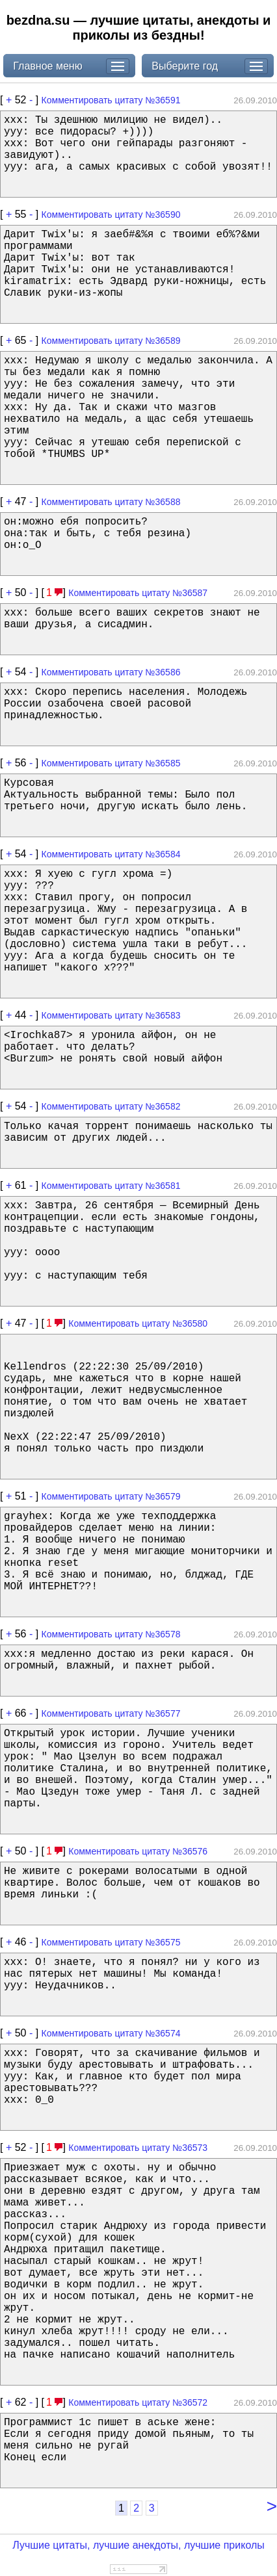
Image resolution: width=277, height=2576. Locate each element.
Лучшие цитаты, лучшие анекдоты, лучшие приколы (138, 2545)
